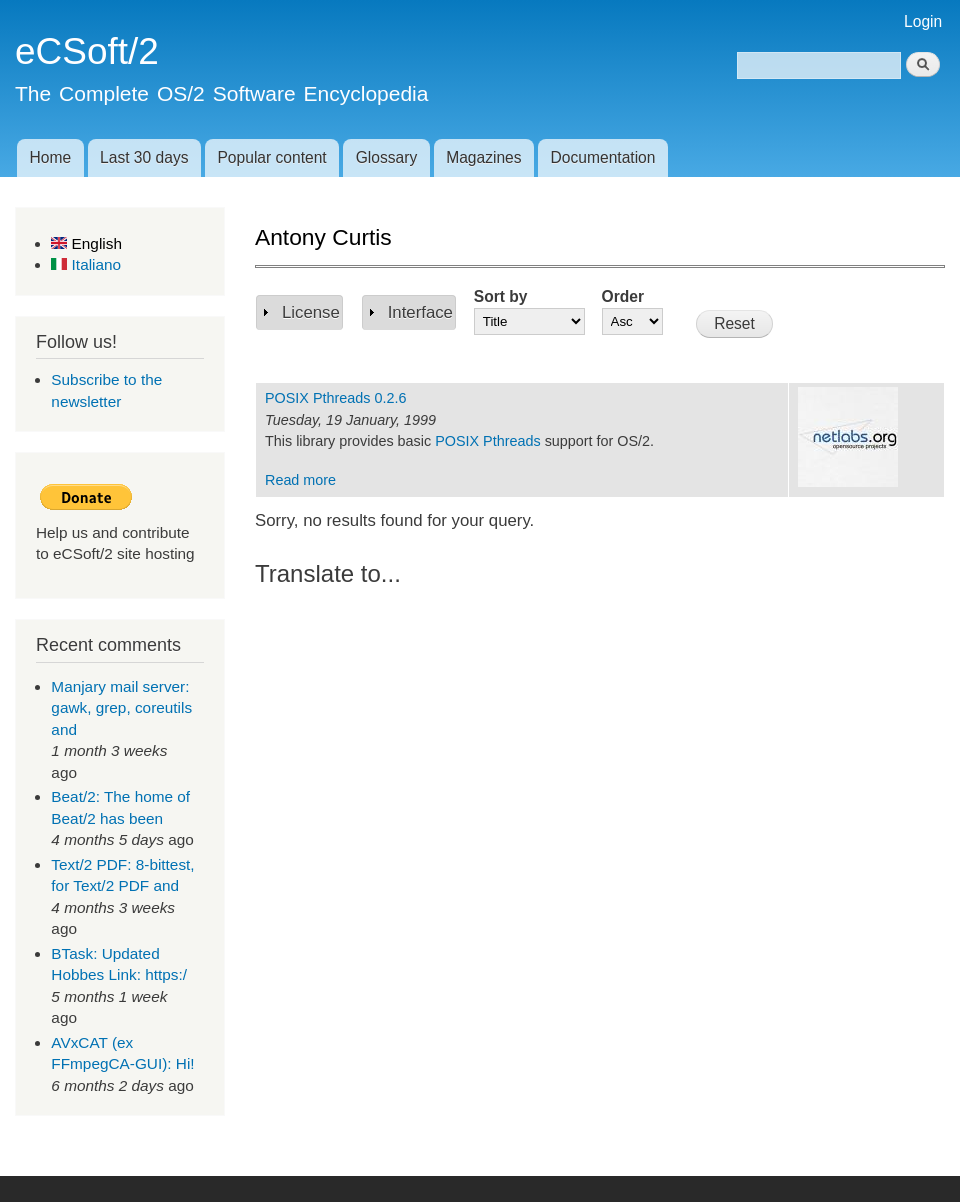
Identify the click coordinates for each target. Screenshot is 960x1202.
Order (623, 296)
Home (50, 157)
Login (923, 21)
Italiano (86, 264)
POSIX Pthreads (487, 441)
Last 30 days (144, 157)
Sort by (501, 296)
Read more (300, 480)
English (86, 243)
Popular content (271, 157)
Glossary (387, 157)
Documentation (603, 157)
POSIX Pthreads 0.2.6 (335, 398)
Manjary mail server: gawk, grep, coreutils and (121, 708)
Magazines (483, 157)
